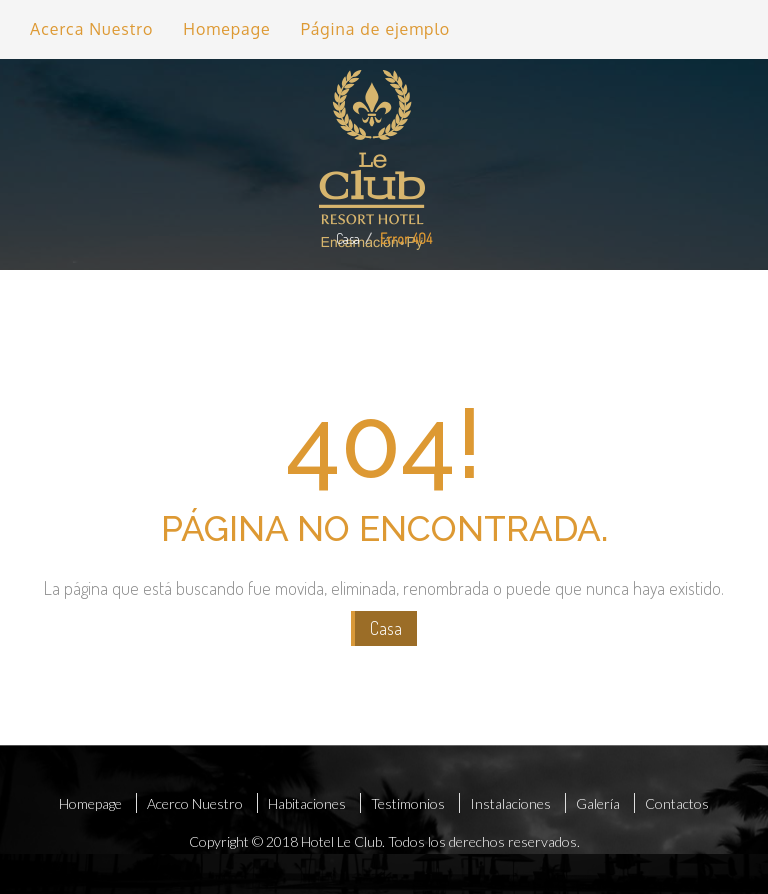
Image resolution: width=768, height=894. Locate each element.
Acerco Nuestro (195, 803)
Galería (598, 803)
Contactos (677, 803)
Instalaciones (510, 803)
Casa (348, 238)
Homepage (226, 29)
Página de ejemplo (376, 29)
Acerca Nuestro (91, 29)
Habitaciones (307, 803)
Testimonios (408, 803)
